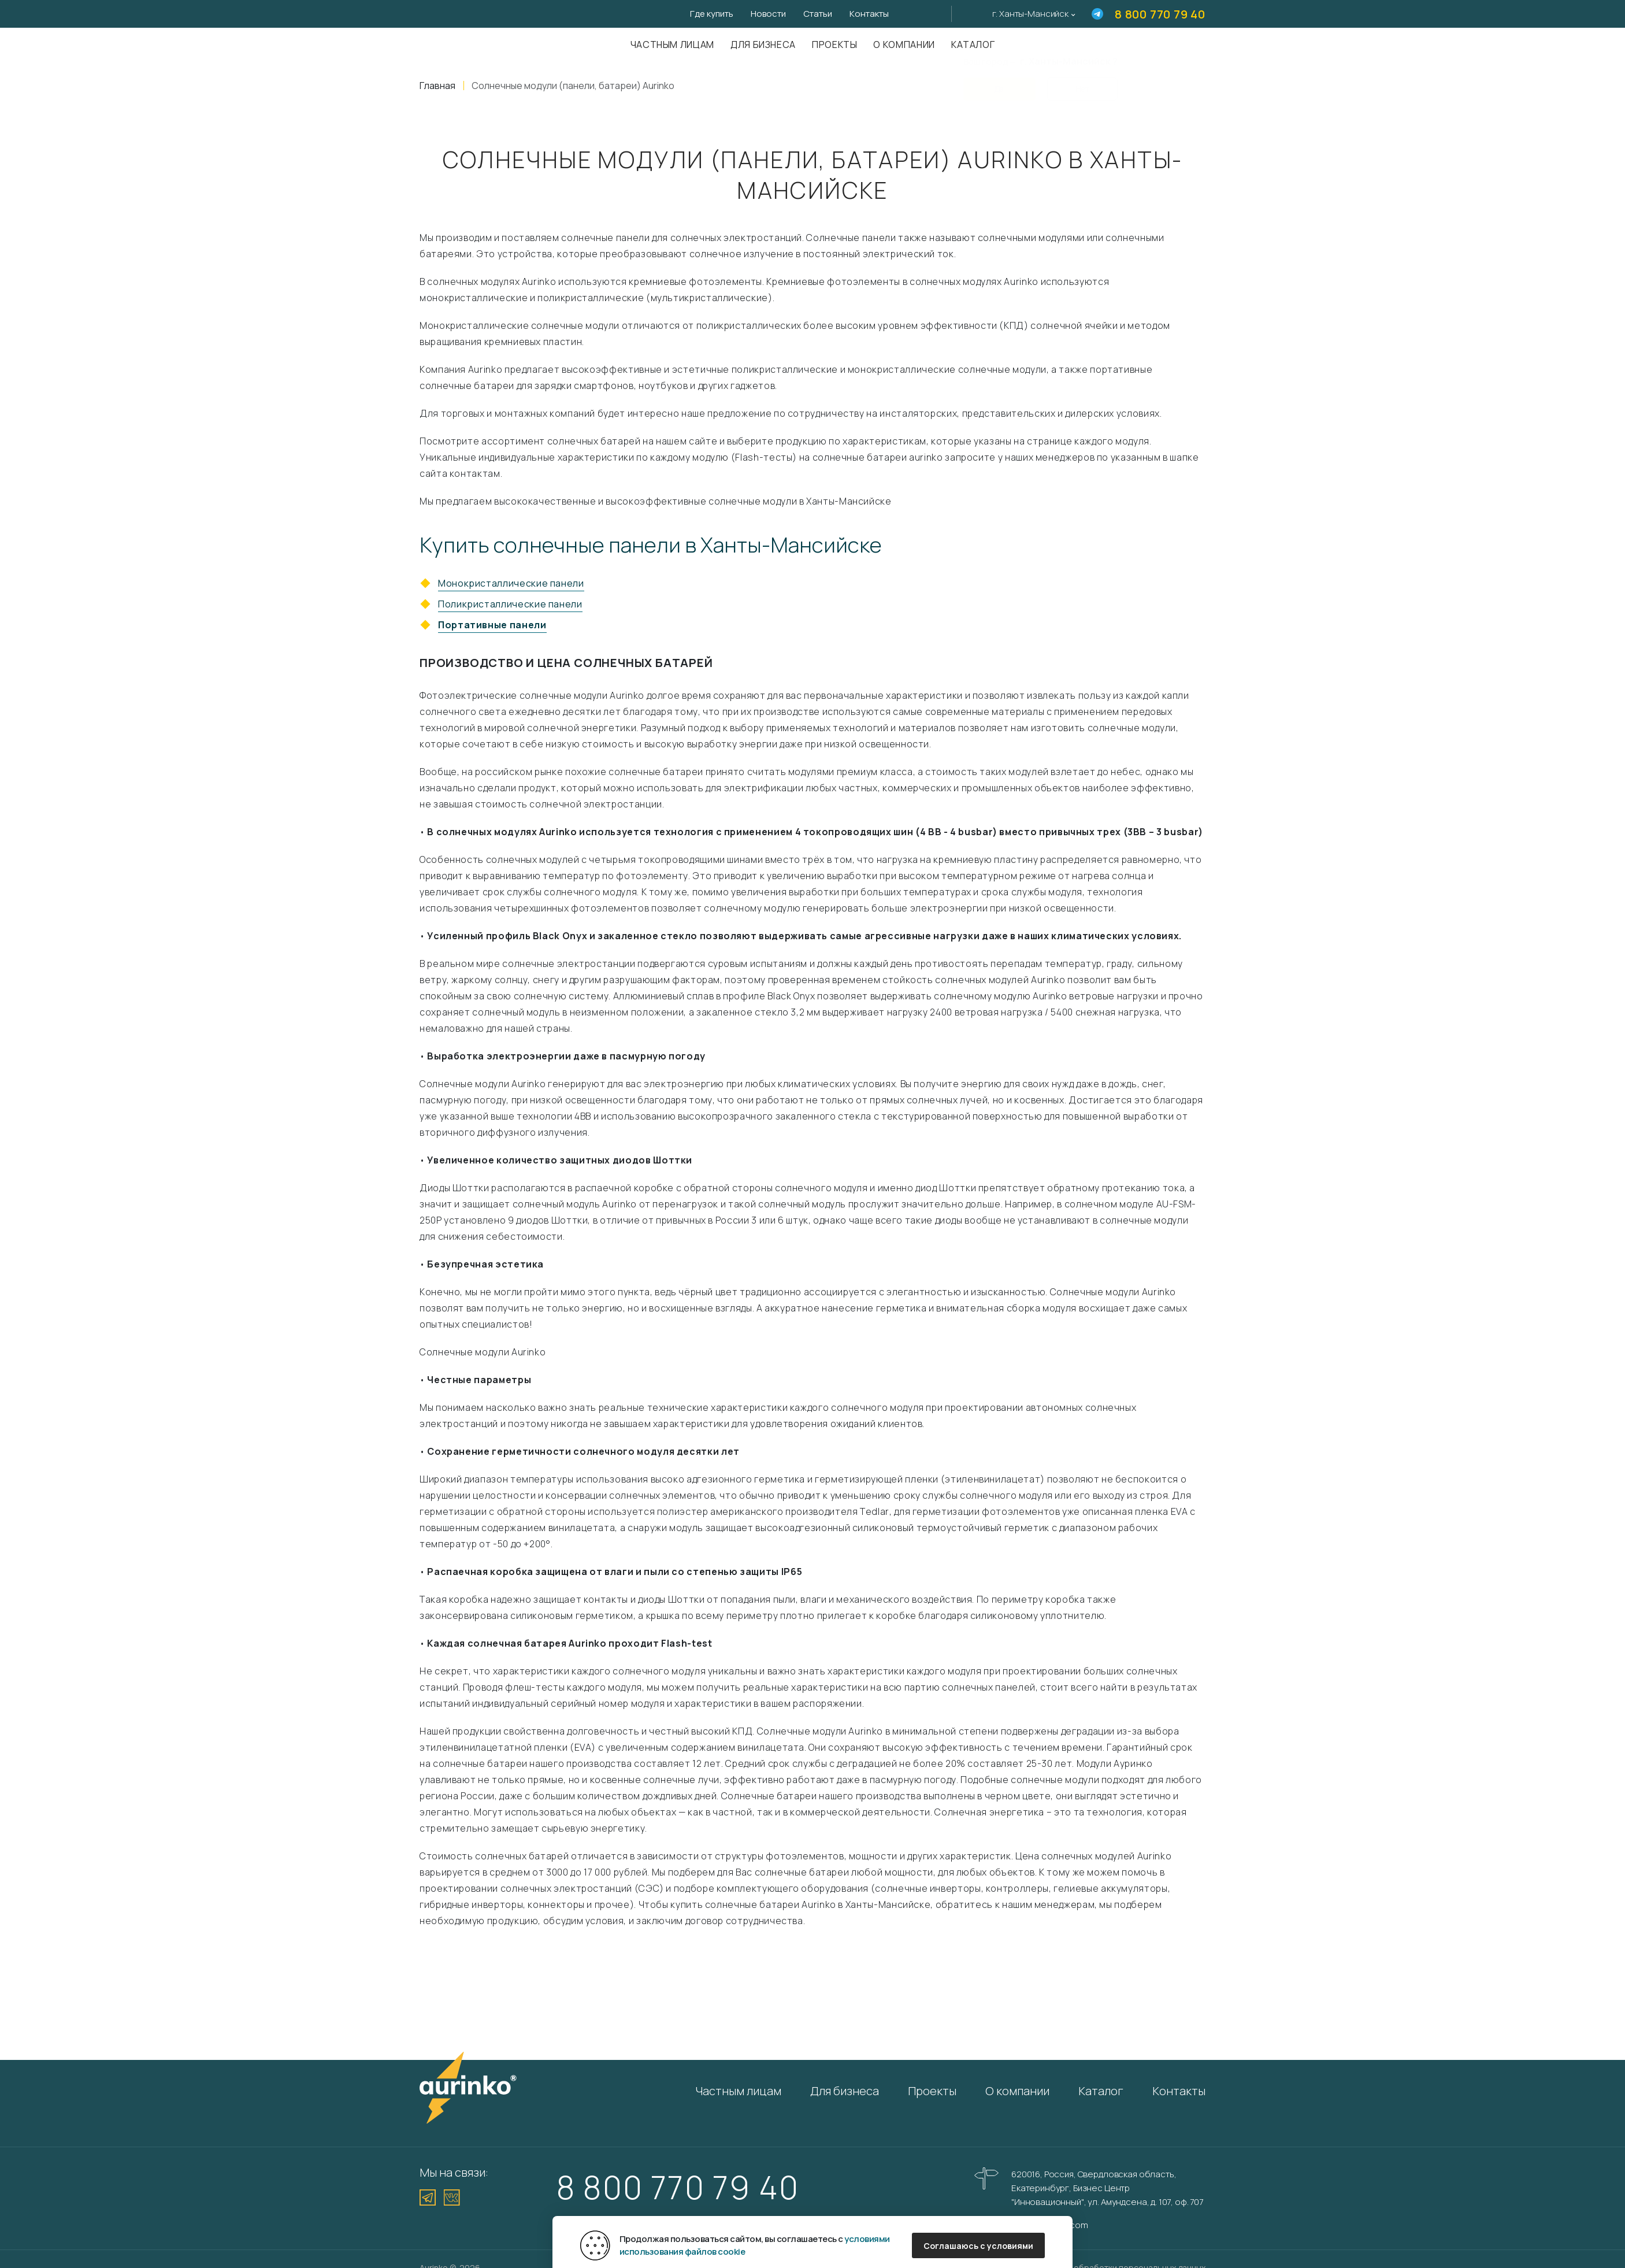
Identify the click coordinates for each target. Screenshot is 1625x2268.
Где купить (711, 14)
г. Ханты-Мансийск (1030, 14)
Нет (1082, 81)
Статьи (817, 14)
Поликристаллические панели (510, 604)
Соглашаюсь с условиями (978, 2245)
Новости (768, 14)
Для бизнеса (763, 44)
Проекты (834, 44)
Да (999, 81)
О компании (903, 44)
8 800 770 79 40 (1160, 14)
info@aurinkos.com (1049, 2225)
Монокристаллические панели (511, 583)
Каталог (1100, 2091)
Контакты (869, 14)
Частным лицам (672, 44)
